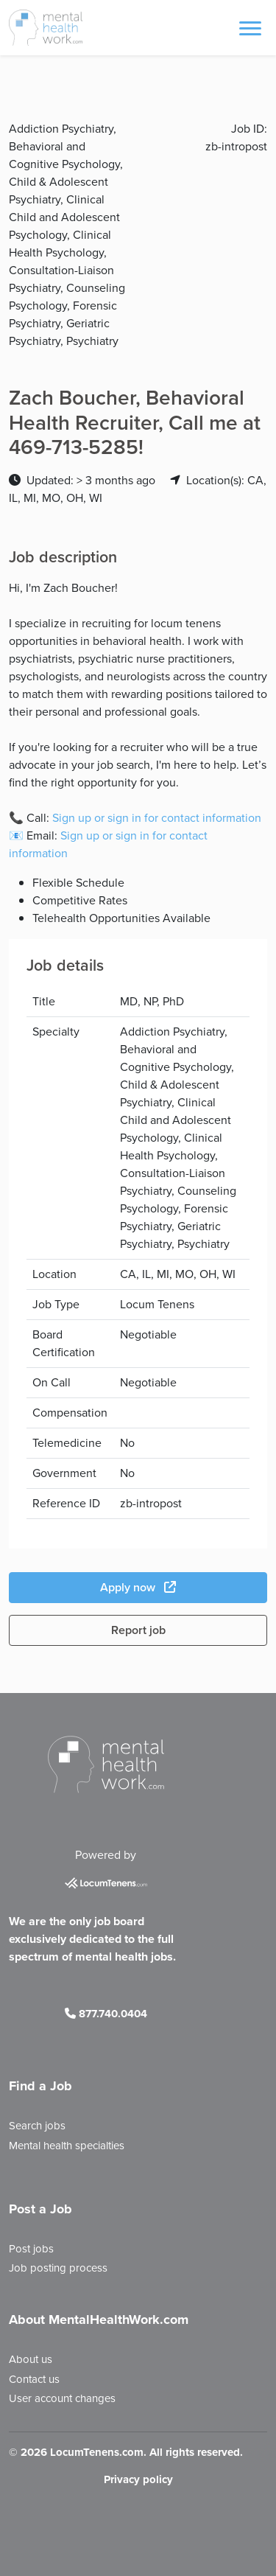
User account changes (62, 2398)
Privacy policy (138, 2479)
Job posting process (58, 2268)
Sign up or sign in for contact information (156, 817)
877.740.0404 (106, 2014)
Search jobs (37, 2126)
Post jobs (31, 2249)
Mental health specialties (66, 2145)
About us (30, 2359)
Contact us (34, 2379)
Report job (138, 1630)
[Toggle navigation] (250, 27)
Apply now (138, 1587)
